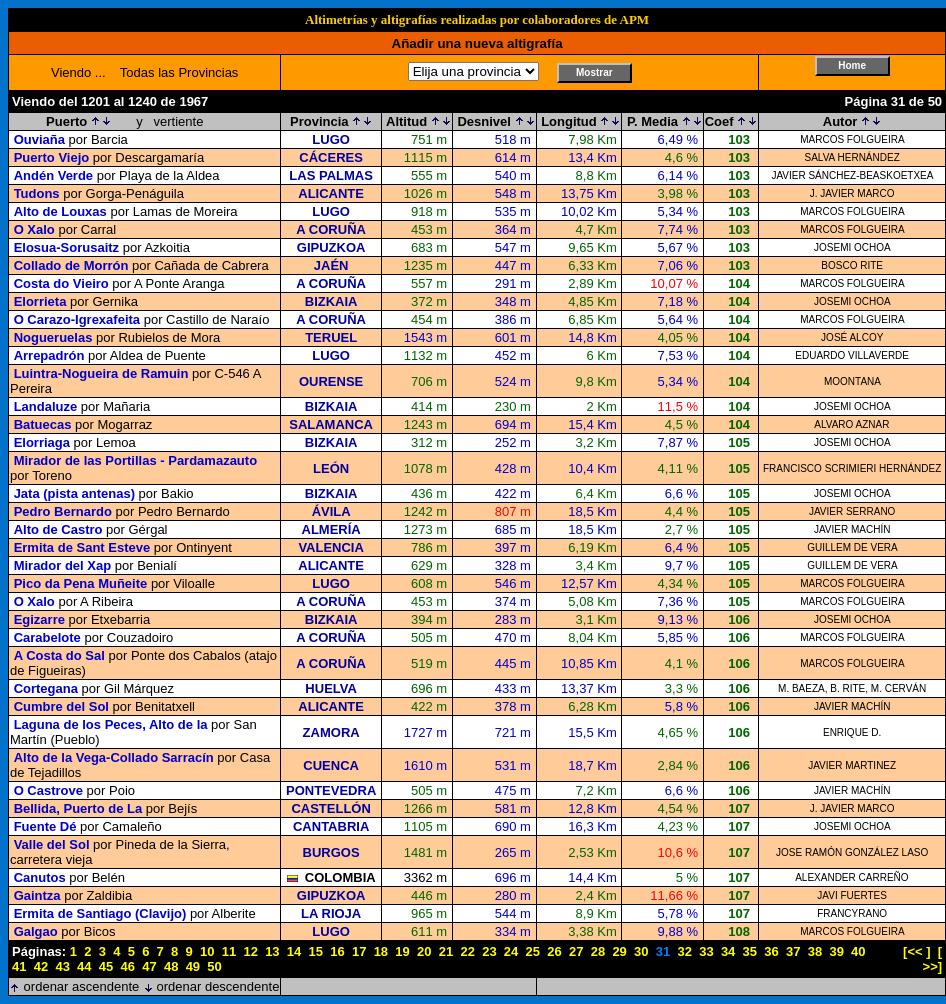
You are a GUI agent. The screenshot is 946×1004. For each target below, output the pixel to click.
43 (62, 966)
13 (272, 951)
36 (771, 951)
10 (207, 951)
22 (467, 951)
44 (84, 966)
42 (41, 966)
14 (294, 951)
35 (750, 951)
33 (706, 951)
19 (402, 951)
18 (381, 951)
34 (728, 951)
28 (598, 951)
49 (193, 966)
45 (106, 966)
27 (576, 951)
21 (446, 951)
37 (793, 951)
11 (229, 951)
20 (424, 951)
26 (554, 951)
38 (815, 951)
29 (619, 951)
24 (511, 951)
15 (316, 951)
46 (128, 966)
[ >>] (933, 959)
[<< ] (916, 951)
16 (337, 951)
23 (489, 951)
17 (359, 951)
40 (858, 951)
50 (214, 966)
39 (836, 951)
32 (684, 951)
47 (149, 966)
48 (171, 966)
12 (250, 951)
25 (533, 951)
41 (19, 966)
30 (641, 951)
